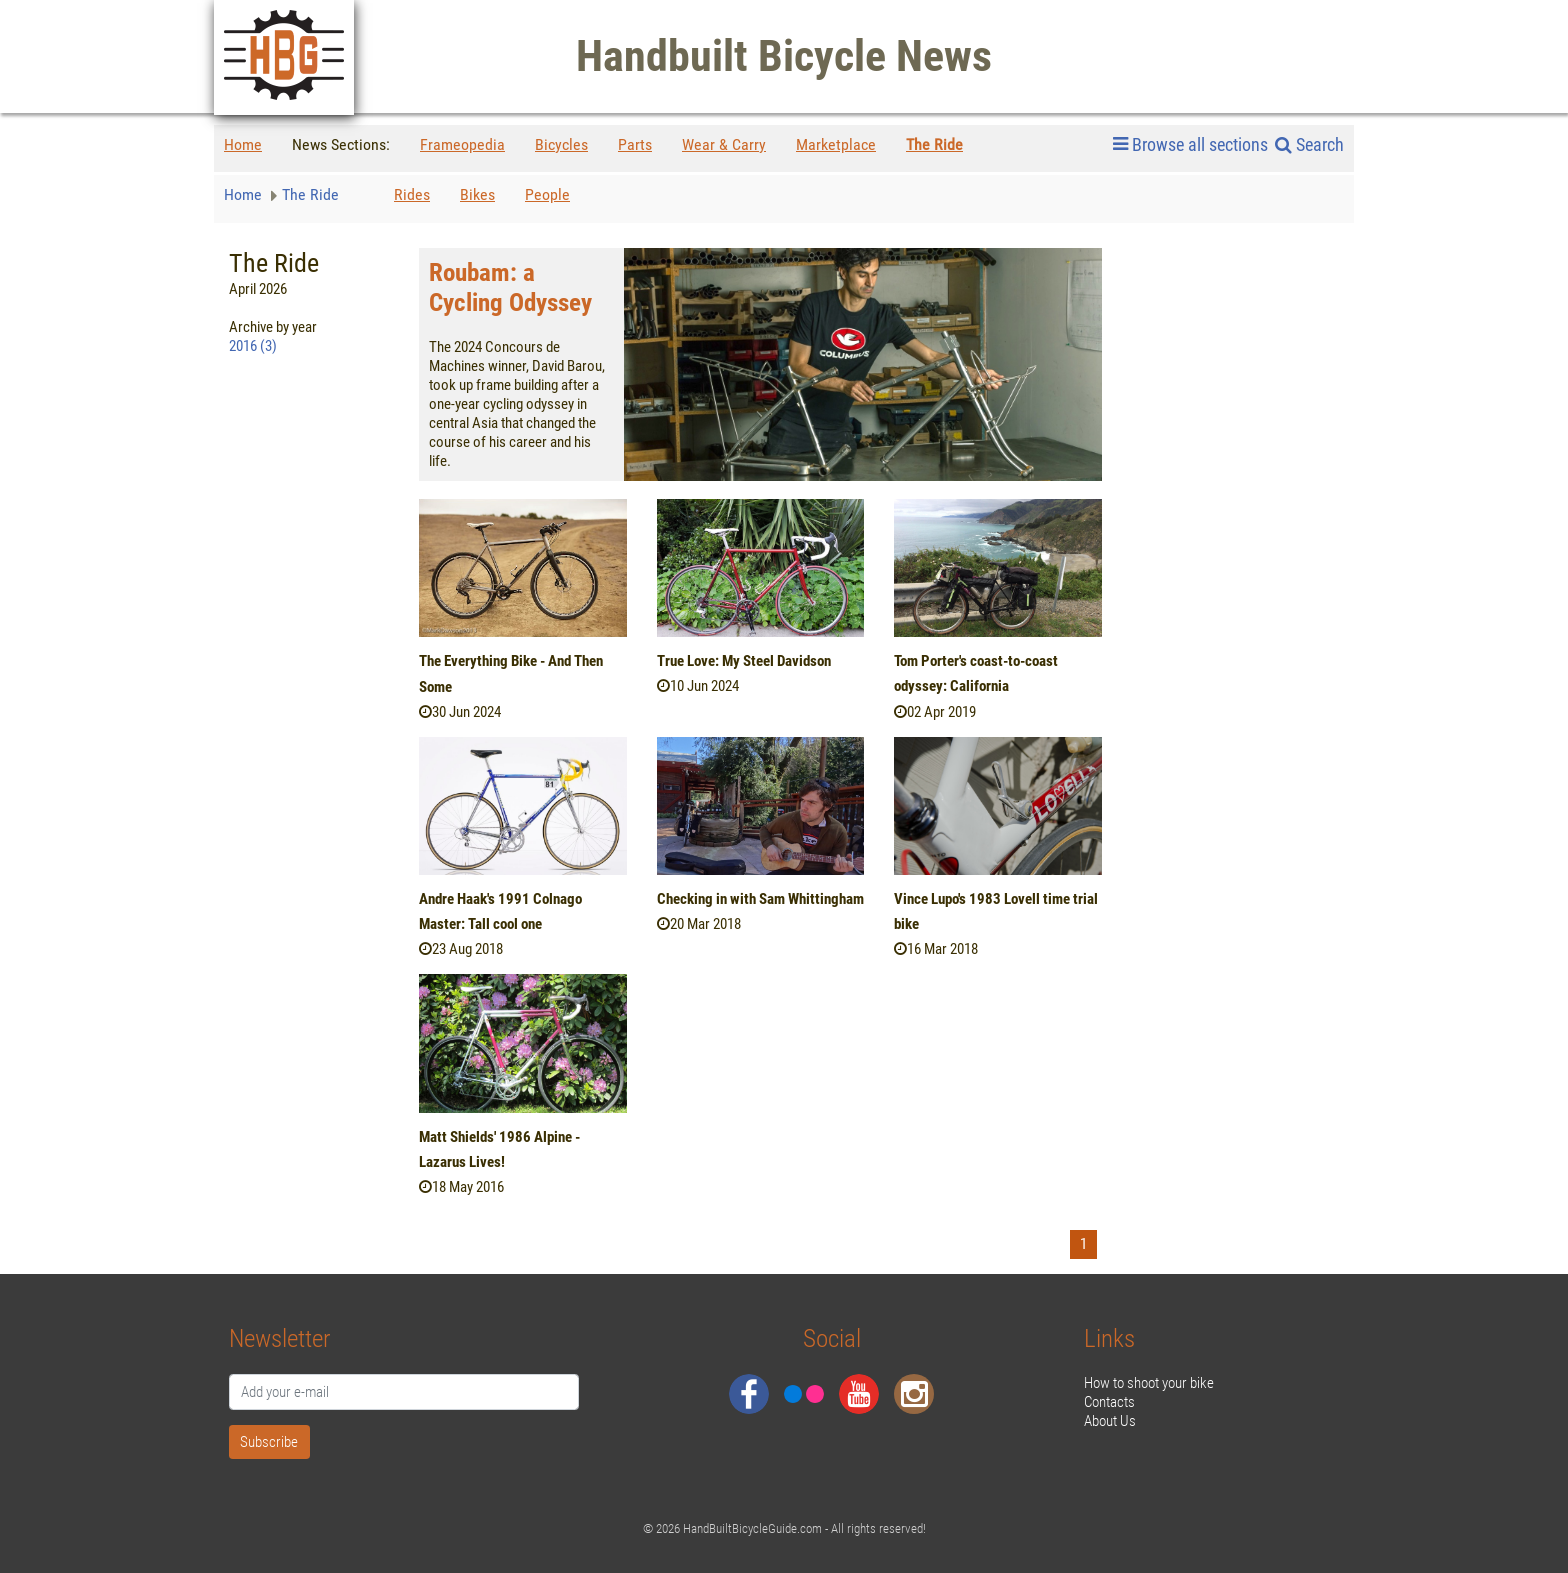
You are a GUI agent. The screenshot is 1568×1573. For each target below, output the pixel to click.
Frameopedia (462, 144)
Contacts (1109, 1402)
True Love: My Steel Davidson (744, 661)
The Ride (934, 144)
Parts (635, 144)
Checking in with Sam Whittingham (760, 899)
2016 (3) (253, 346)
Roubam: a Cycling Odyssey (510, 287)
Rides (412, 194)
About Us (1110, 1421)
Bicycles (561, 144)
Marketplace (836, 144)
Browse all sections (1190, 145)
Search (1309, 144)
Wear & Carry (724, 144)
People (547, 194)
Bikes (477, 194)
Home (243, 144)
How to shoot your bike (1149, 1383)
